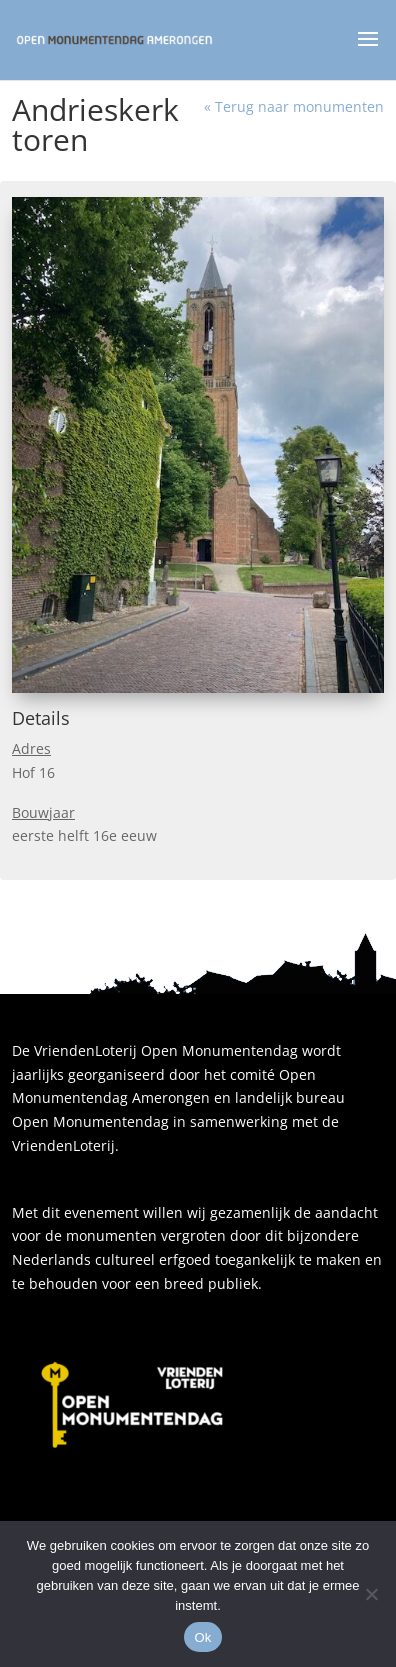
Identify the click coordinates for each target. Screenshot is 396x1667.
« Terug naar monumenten (294, 106)
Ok (202, 1637)
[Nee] (371, 1594)
